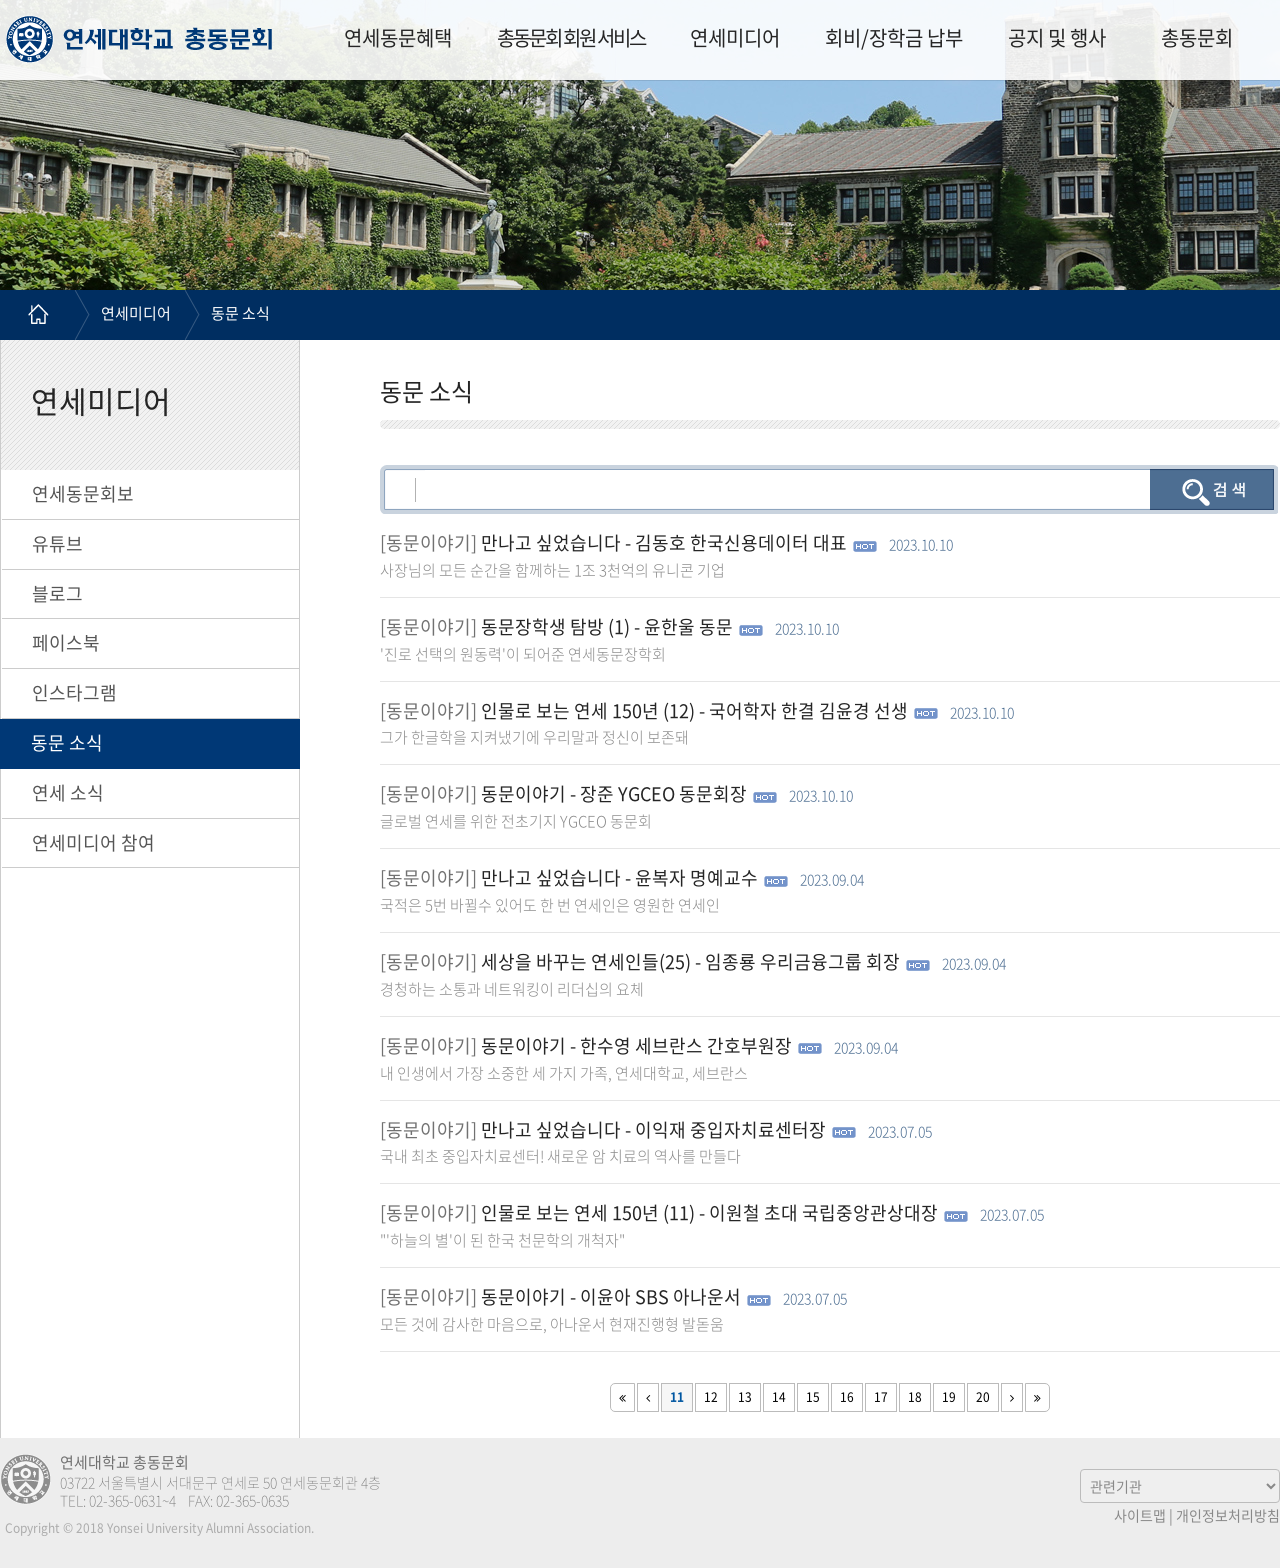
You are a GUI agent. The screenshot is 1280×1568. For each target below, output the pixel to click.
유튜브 (57, 543)
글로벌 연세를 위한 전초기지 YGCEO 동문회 (516, 821)
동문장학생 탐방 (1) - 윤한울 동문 (607, 626)
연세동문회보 (83, 493)
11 (677, 1397)
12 (711, 1397)
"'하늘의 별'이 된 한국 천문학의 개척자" (502, 1240)
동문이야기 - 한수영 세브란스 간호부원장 (636, 1045)
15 (813, 1397)
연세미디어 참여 (93, 842)
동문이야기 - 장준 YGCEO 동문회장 (614, 793)
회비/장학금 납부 (894, 37)
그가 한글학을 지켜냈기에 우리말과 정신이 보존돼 (534, 737)
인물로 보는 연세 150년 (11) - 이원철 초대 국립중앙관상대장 (709, 1212)
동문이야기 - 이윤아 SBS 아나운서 (611, 1296)
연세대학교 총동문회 (139, 39)
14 (779, 1397)
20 (983, 1397)
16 (847, 1397)
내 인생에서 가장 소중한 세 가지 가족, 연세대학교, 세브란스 (564, 1073)
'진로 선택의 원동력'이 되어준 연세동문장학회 (523, 654)
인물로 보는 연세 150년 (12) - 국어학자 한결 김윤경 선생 (694, 710)
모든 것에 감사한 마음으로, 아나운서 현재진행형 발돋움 (552, 1324)
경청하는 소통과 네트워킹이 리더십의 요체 (512, 989)
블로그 (57, 593)
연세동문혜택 (398, 37)
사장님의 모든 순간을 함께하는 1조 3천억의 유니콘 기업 (552, 570)
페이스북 (66, 642)
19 (949, 1397)
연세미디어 (735, 37)
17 (881, 1397)
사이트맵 (1140, 1515)
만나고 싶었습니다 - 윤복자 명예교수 (619, 877)
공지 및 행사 (1057, 37)
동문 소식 (240, 313)
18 (915, 1397)
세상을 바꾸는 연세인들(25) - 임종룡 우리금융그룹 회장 (690, 961)
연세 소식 (68, 792)
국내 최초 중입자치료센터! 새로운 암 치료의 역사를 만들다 (560, 1156)
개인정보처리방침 (1228, 1515)
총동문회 (1197, 37)
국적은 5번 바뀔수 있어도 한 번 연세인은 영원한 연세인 (550, 905)
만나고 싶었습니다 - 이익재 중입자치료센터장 (653, 1129)
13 (745, 1397)
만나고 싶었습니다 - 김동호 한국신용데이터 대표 (664, 542)
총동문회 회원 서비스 (571, 37)
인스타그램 (74, 692)
